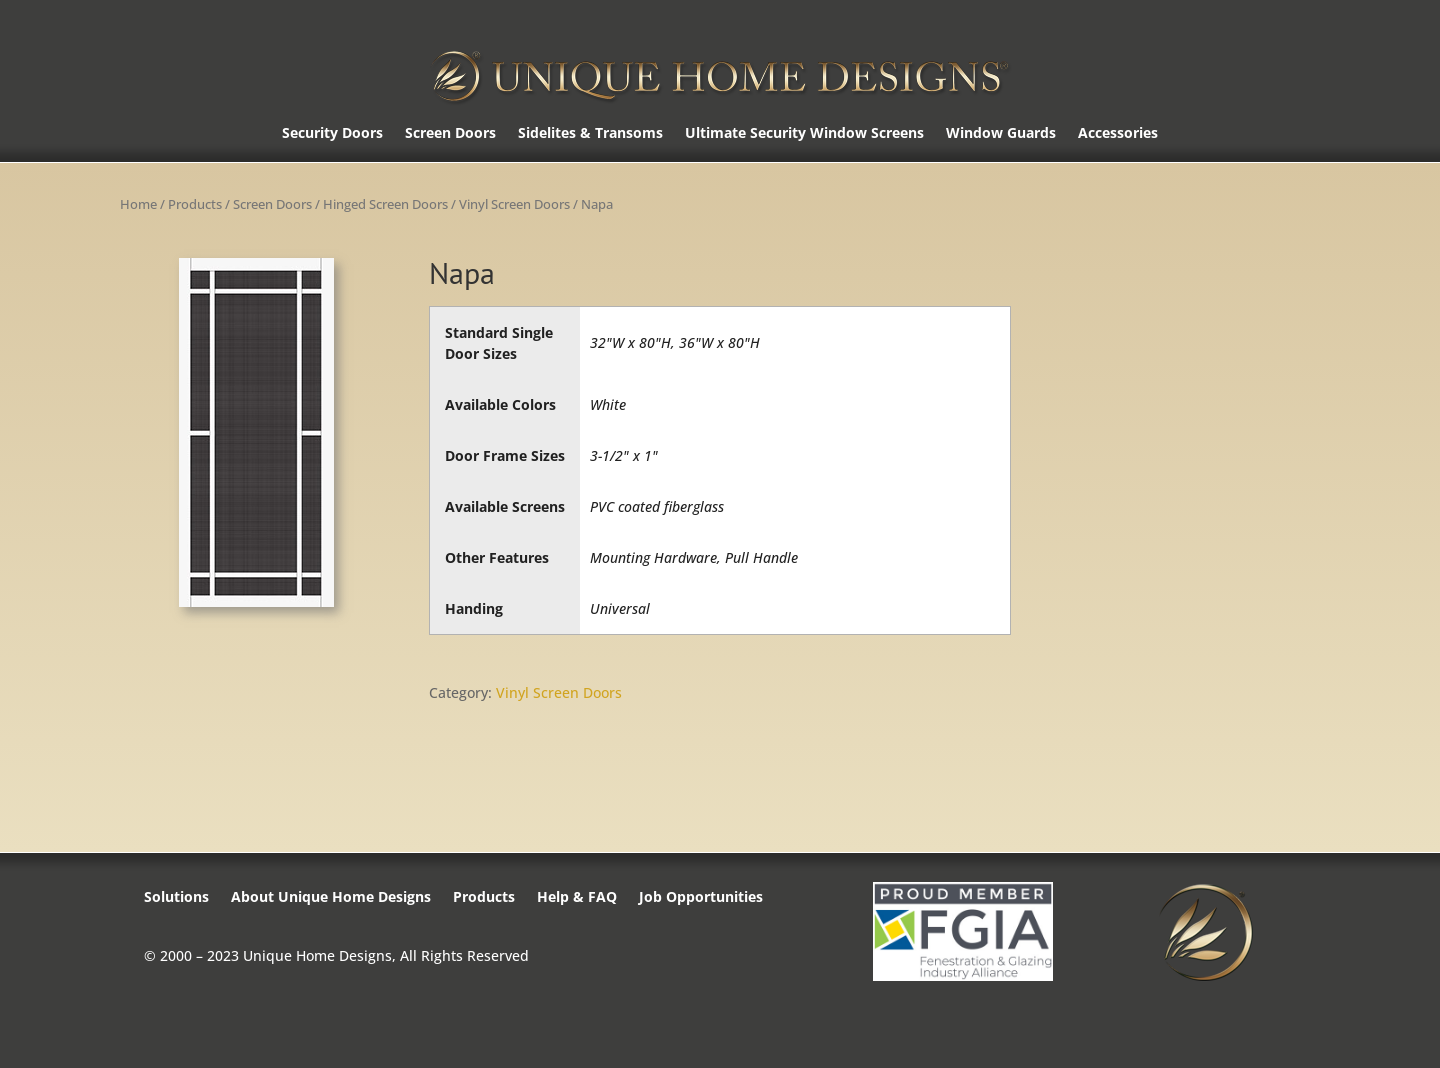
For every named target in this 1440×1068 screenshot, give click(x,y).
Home (138, 204)
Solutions (176, 898)
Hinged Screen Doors (385, 204)
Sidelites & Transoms (590, 134)
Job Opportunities (701, 898)
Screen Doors (450, 134)
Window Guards (1001, 134)
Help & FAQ (577, 898)
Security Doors (332, 134)
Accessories (1118, 134)
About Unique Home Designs (331, 898)
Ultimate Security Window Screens (804, 134)
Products (195, 204)
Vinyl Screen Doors (514, 204)
